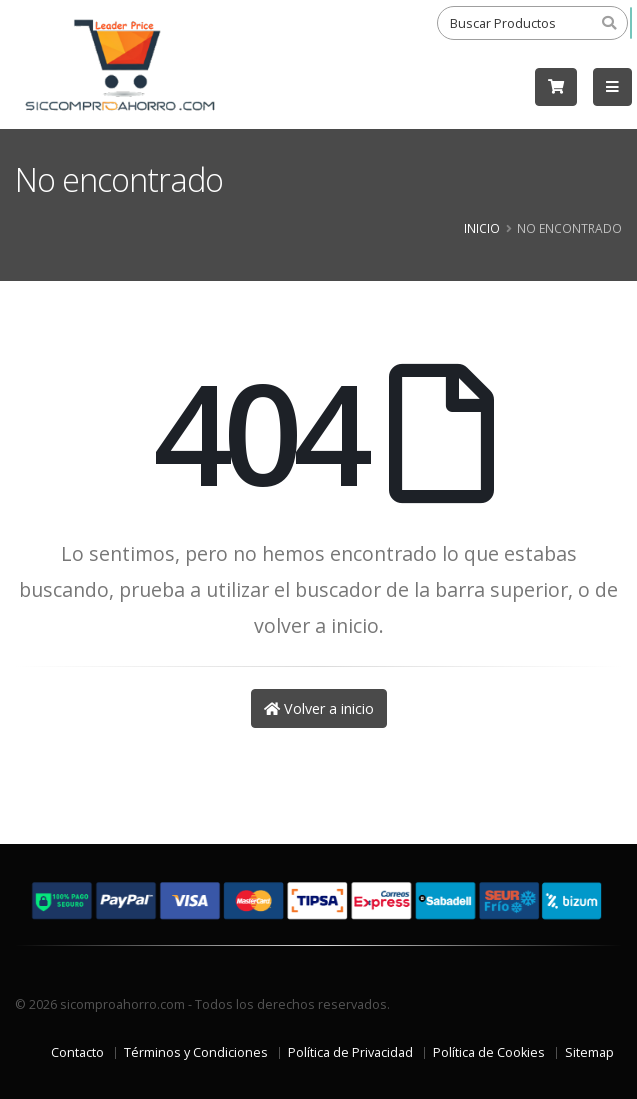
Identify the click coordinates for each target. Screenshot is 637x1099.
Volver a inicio (319, 708)
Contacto (77, 1052)
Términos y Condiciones (196, 1052)
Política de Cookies (489, 1052)
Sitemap (589, 1052)
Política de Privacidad (350, 1052)
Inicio (482, 228)
